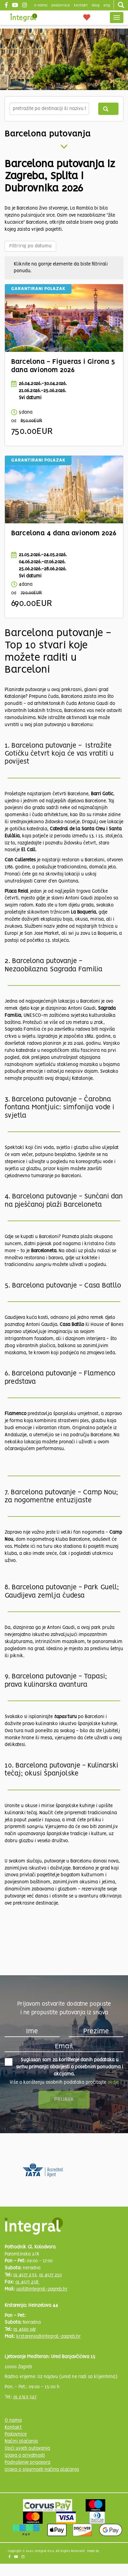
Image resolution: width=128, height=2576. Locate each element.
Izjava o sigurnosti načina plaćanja (42, 2470)
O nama (13, 2420)
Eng (106, 5)
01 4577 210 (50, 2275)
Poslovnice (16, 2434)
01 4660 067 (24, 2329)
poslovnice (60, 5)
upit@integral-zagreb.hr (42, 2289)
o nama (40, 5)
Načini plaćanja (21, 2441)
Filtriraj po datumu (30, 246)
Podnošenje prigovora (27, 2462)
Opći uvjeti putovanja (27, 2448)
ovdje (112, 2082)
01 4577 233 (25, 2275)
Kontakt (81, 5)
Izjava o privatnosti (25, 2455)
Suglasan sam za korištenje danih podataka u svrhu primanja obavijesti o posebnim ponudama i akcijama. (64, 2067)
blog (95, 5)
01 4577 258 (27, 2282)
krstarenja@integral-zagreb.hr (48, 2336)
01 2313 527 (25, 2397)
